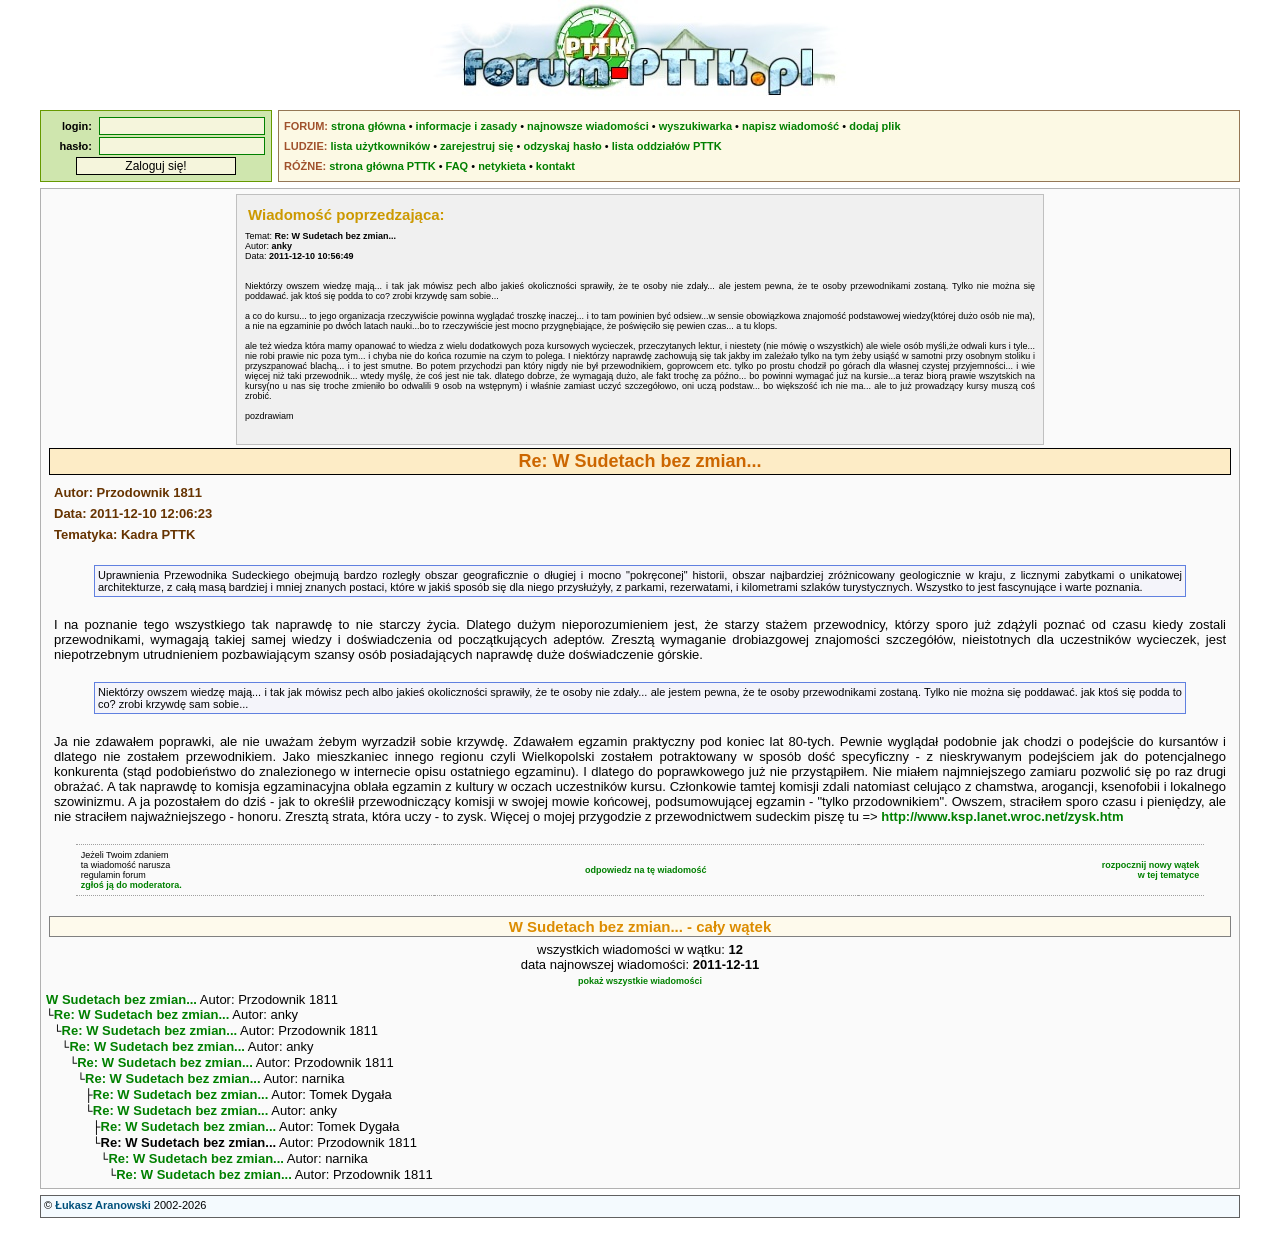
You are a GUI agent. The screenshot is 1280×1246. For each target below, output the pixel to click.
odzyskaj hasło (562, 146)
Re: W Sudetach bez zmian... (142, 1016)
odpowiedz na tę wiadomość (646, 870)
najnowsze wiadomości (588, 126)
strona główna (368, 126)
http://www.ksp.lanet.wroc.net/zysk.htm (1002, 816)
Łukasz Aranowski (103, 1227)
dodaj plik (874, 126)
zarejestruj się (476, 146)
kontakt (555, 166)
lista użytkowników (380, 146)
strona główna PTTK (382, 166)
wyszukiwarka (695, 126)
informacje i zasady (467, 126)
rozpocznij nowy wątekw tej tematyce (1151, 870)
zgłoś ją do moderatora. (131, 885)
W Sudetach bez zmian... (121, 999)
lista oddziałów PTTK (667, 146)
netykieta (502, 166)
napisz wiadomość (790, 126)
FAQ (457, 166)
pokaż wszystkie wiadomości (640, 981)
